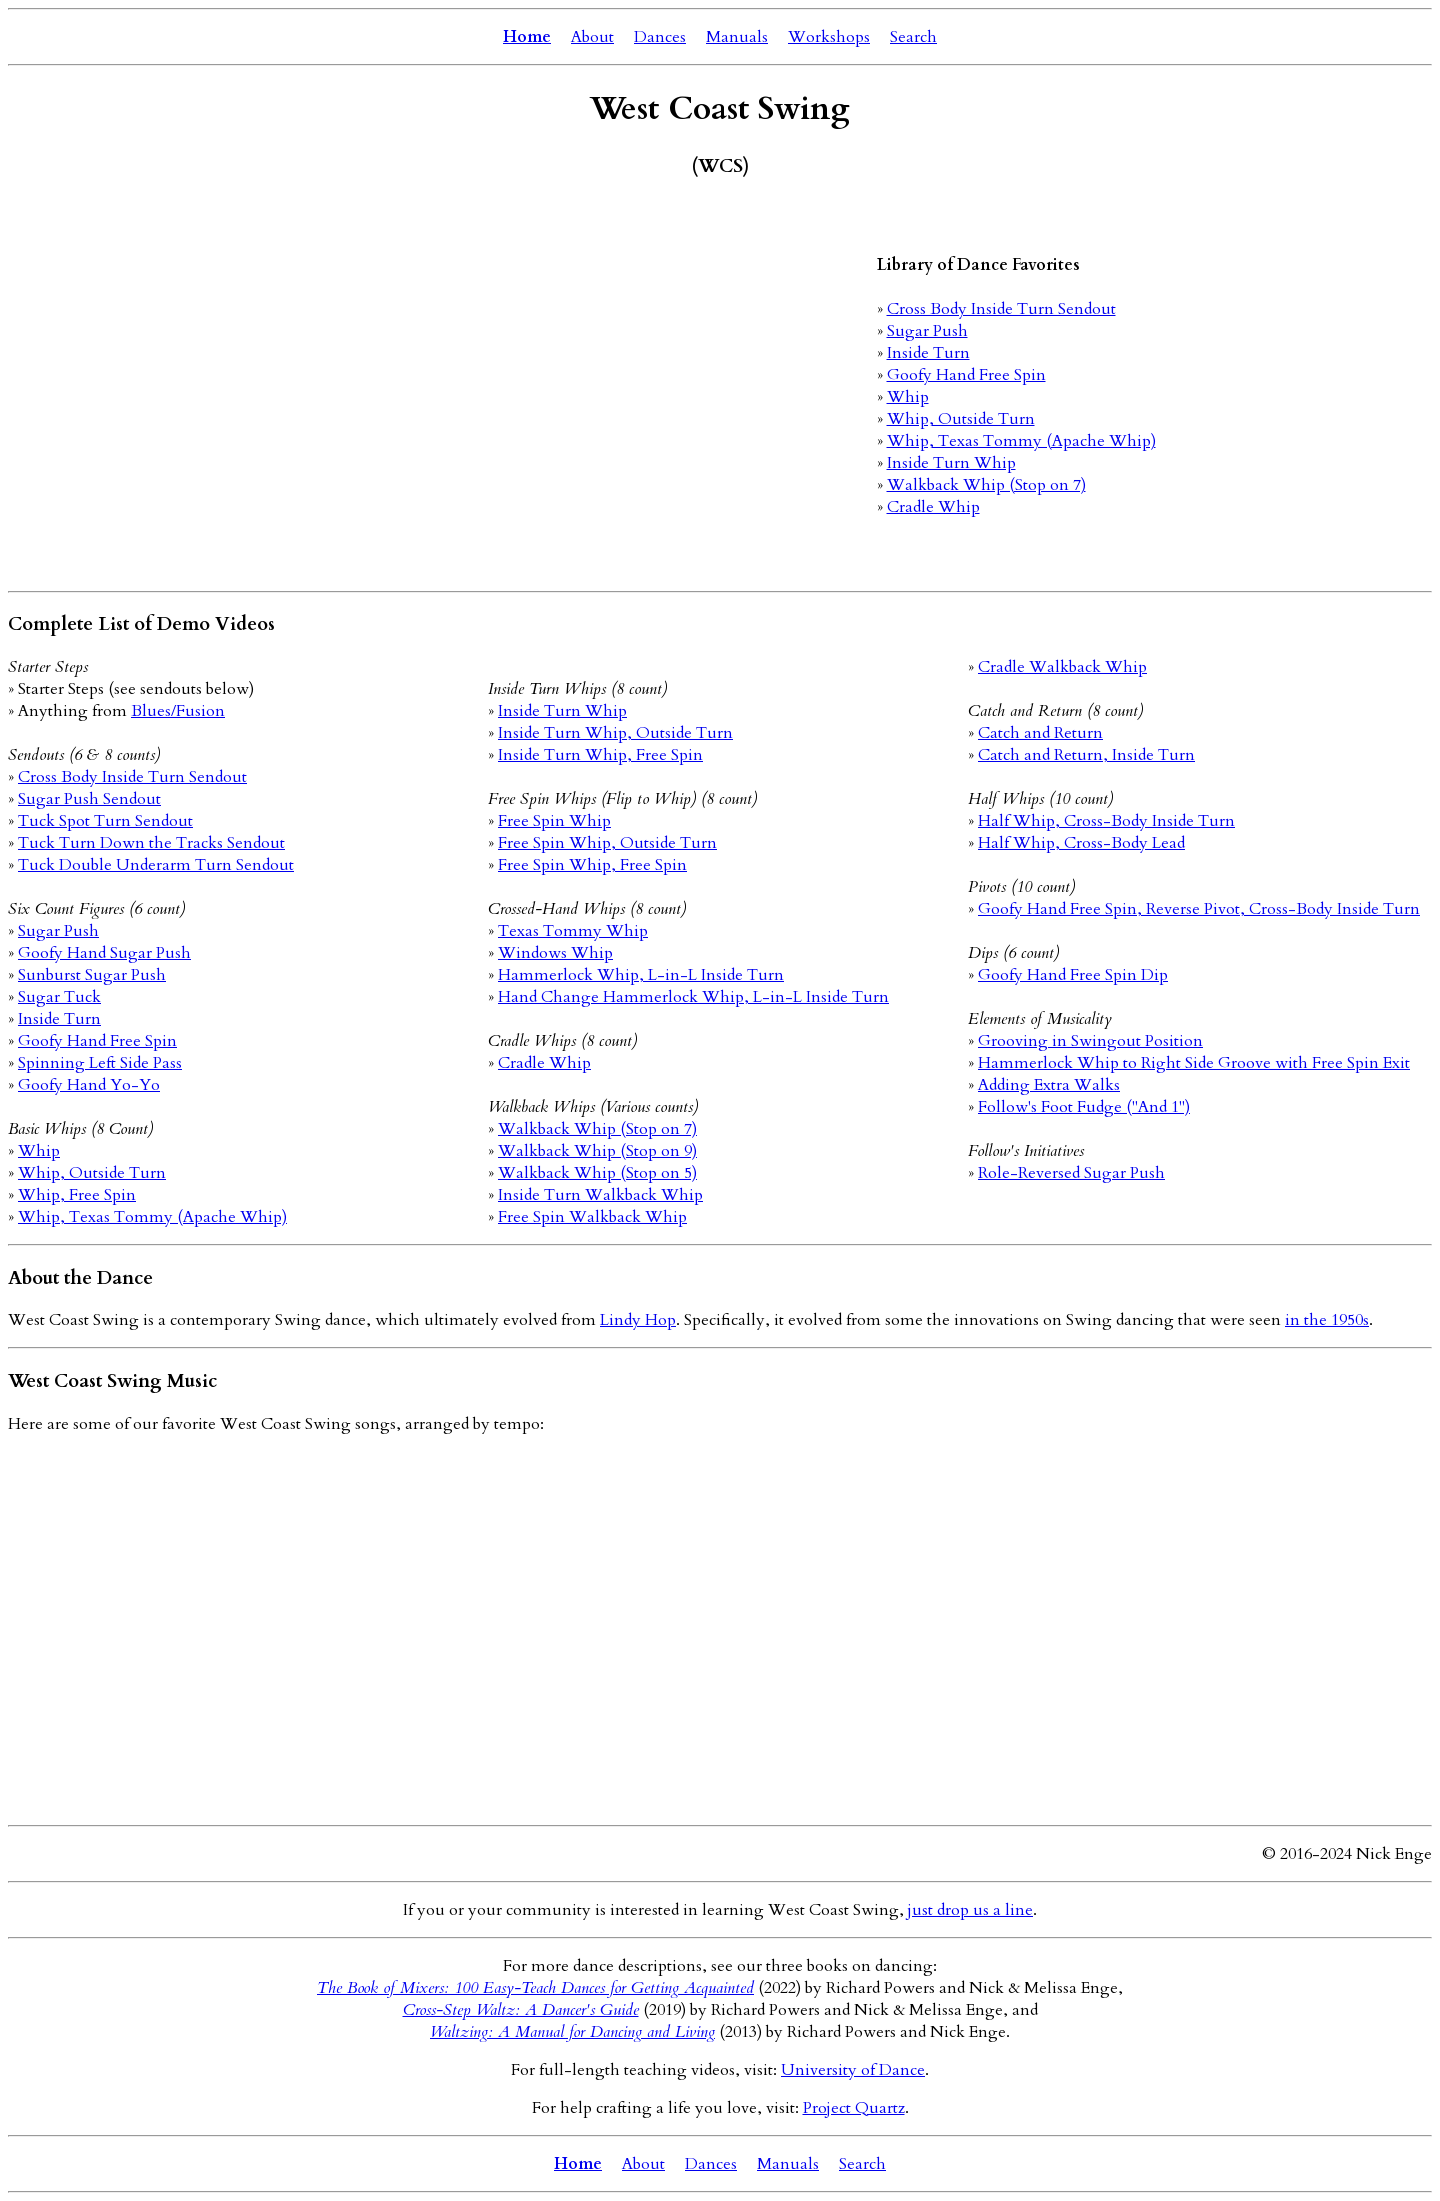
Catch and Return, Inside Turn (1086, 755)
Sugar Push (927, 331)
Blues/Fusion (178, 711)
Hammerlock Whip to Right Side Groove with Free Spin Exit (1194, 1063)
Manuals (737, 37)
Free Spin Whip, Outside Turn (607, 843)
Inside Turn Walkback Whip (600, 1195)
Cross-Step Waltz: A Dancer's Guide (521, 2010)
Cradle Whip (933, 507)
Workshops (829, 37)
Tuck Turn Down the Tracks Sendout (151, 843)
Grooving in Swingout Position (1090, 1041)
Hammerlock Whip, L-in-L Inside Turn (641, 975)
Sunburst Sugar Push (92, 975)
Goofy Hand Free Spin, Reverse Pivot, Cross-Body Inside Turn (1199, 909)
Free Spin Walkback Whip (592, 1217)
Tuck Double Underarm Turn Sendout (156, 865)
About (592, 37)
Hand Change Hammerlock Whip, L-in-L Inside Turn (693, 997)
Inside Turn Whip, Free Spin (600, 755)
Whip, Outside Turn (961, 419)
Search (913, 37)
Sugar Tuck (59, 997)
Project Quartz (854, 2108)
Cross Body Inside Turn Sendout (1001, 309)
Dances (660, 37)
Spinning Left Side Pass (100, 1063)
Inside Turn (928, 353)
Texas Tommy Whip (573, 931)
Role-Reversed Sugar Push (1071, 1173)
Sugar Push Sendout (89, 799)
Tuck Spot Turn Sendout (105, 821)
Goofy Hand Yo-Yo (89, 1085)
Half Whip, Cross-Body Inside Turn (1106, 821)
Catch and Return (1040, 733)
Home (527, 37)
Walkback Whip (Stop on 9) (597, 1151)
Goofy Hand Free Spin (966, 375)
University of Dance (853, 2070)
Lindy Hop (638, 1320)
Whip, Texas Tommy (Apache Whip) (1021, 441)
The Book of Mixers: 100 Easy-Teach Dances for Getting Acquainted (535, 1988)
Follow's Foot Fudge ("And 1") (1084, 1107)
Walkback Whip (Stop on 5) (597, 1173)
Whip (908, 397)
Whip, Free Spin (77, 1195)
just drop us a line (970, 1910)
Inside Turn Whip (951, 463)
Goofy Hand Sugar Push (104, 953)
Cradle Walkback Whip (1062, 667)
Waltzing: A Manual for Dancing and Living (572, 2032)
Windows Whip (555, 953)
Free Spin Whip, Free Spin (592, 865)
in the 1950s (1327, 1320)
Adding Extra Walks (1049, 1085)
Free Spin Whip (554, 821)
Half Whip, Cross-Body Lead (1081, 843)
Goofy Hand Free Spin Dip (1073, 975)
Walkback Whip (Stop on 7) (986, 485)
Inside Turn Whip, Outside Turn (615, 733)
